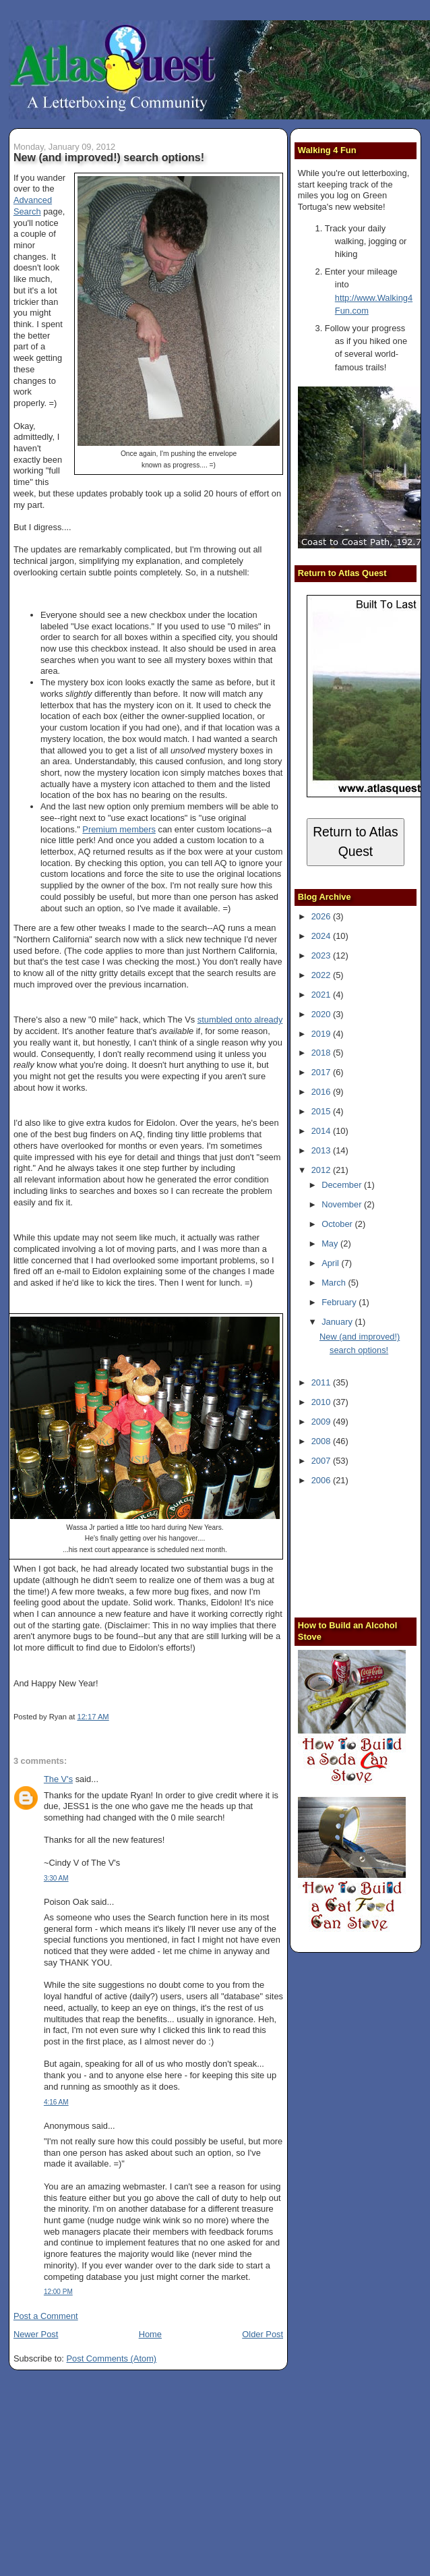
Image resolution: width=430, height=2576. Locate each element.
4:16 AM (56, 2102)
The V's (58, 1779)
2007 (322, 1461)
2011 (322, 1382)
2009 (322, 1421)
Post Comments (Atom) (112, 2358)
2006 (322, 1480)
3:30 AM (56, 1878)
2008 (322, 1441)
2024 (322, 936)
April (331, 1263)
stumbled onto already (240, 1019)
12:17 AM (93, 1717)
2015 (322, 1111)
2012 (322, 1170)
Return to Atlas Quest (355, 842)
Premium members (119, 829)
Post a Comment (45, 2316)
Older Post (262, 2334)
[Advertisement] (364, 1550)
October (338, 1224)
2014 (322, 1131)
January (338, 1322)
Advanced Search (32, 206)
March (334, 1283)
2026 (322, 916)
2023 (322, 955)
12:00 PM (58, 2291)
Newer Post (35, 2334)
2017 (322, 1072)
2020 (322, 1014)
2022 (322, 975)
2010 (322, 1402)
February (340, 1302)
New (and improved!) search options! (108, 157)
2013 (322, 1150)
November (342, 1204)
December (342, 1185)
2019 (322, 1034)
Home (150, 2334)
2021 (322, 995)
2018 (322, 1053)
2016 (322, 1092)
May (330, 1243)
